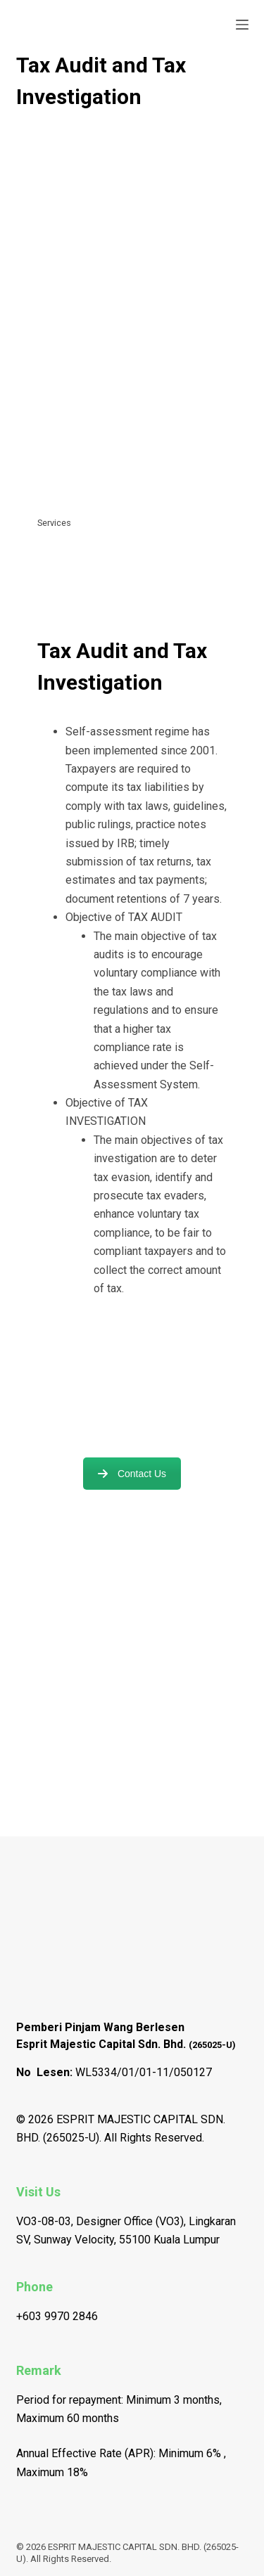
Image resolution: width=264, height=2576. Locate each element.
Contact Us (132, 1473)
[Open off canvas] (242, 24)
